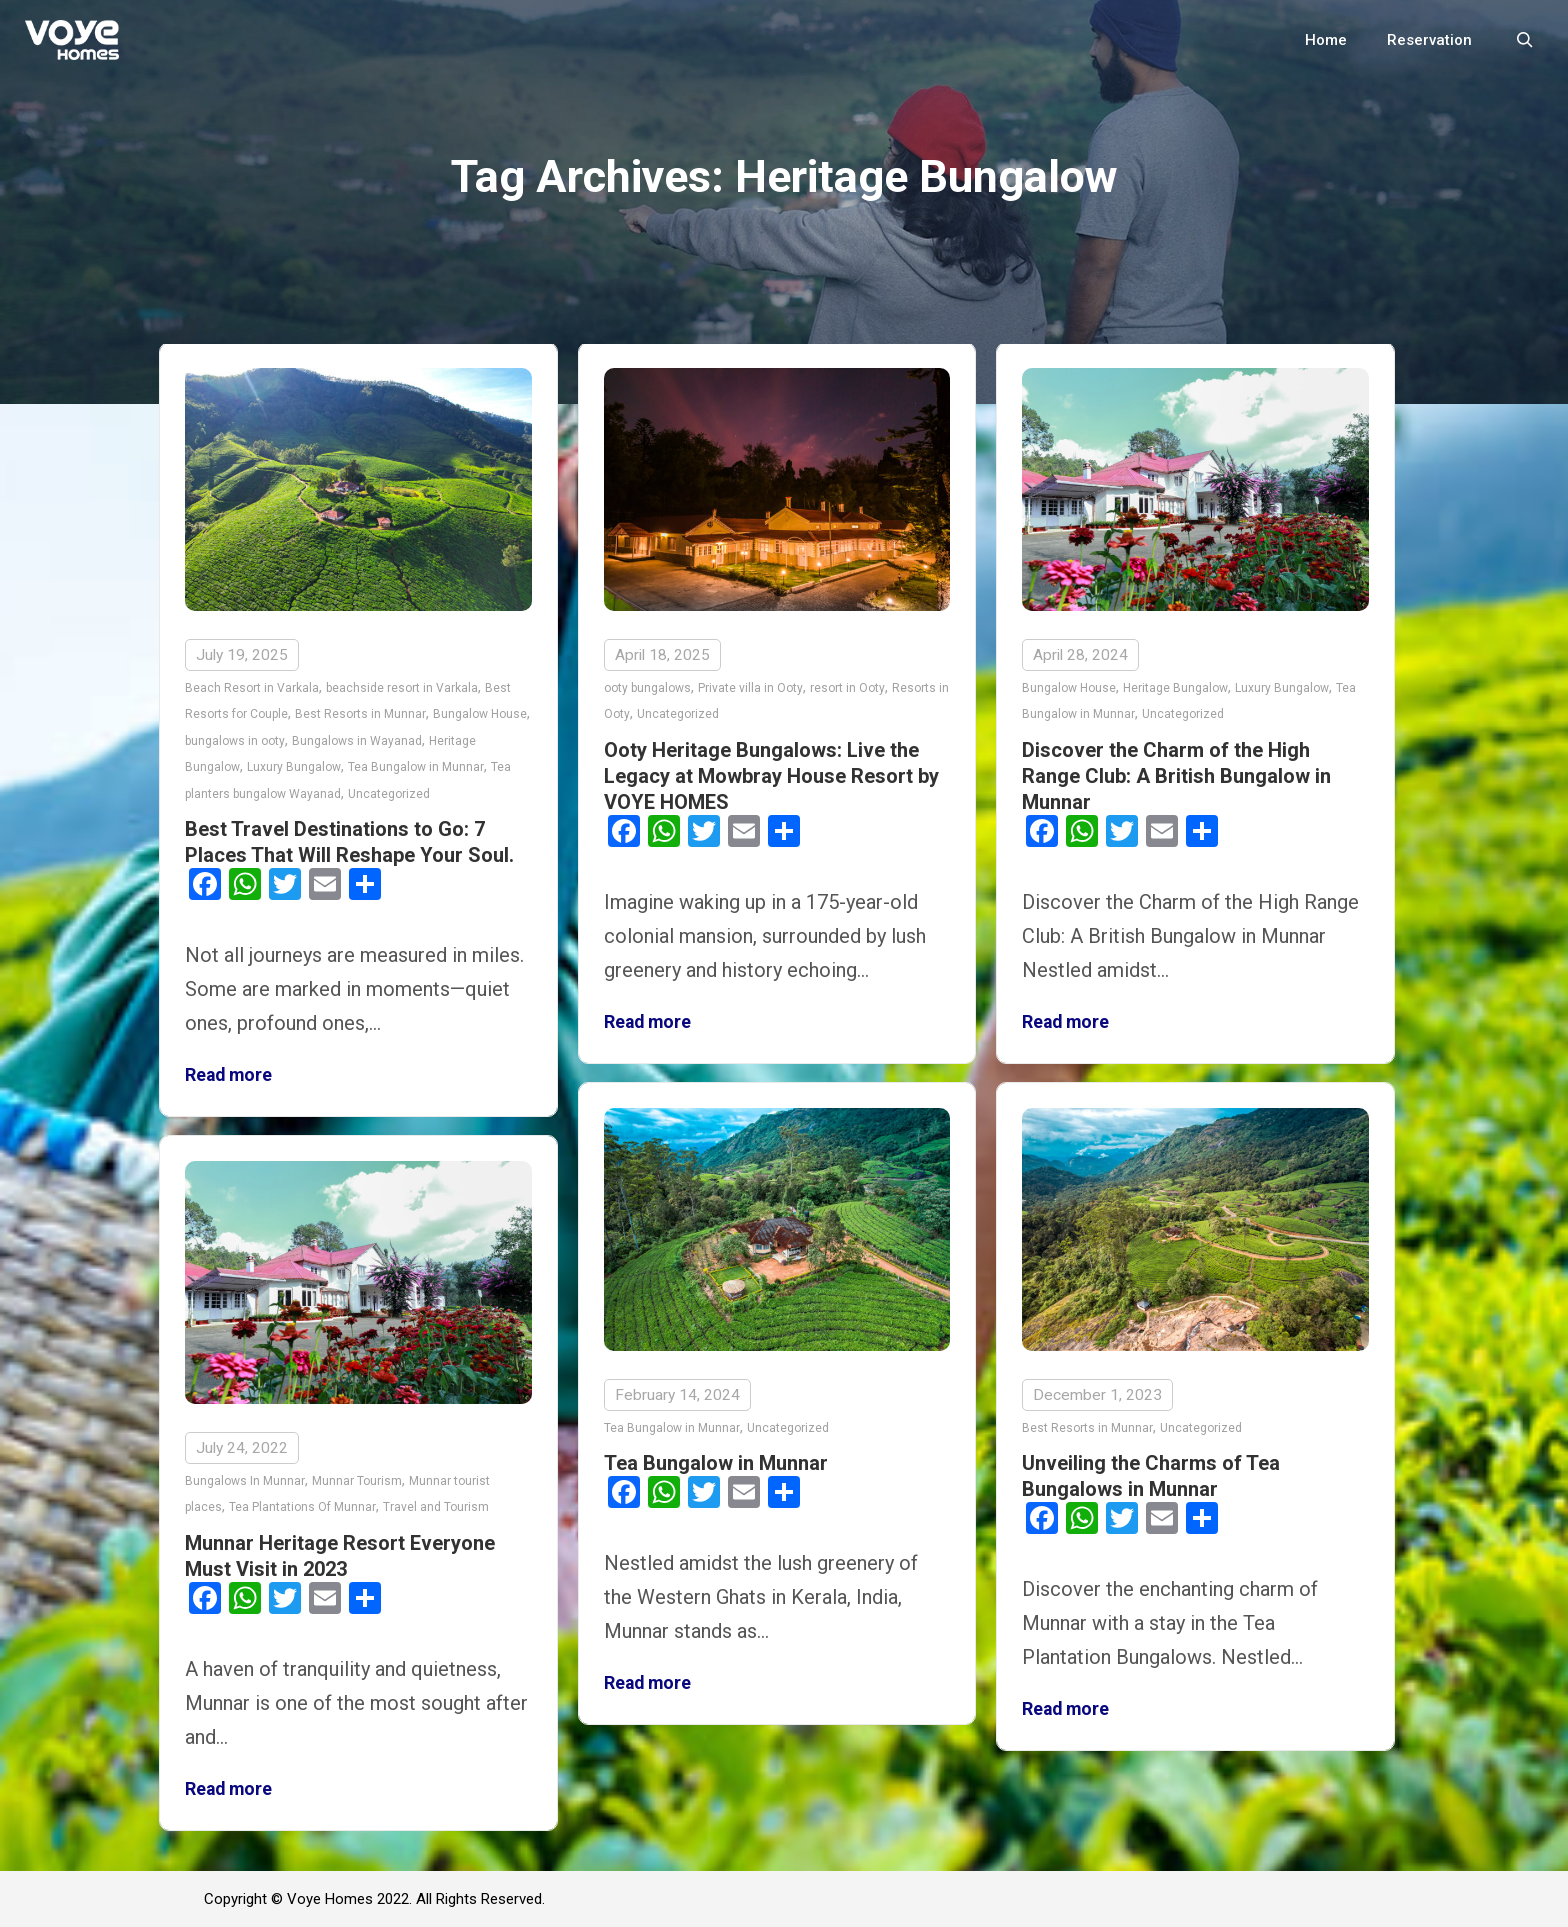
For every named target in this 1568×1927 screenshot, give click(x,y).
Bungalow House (480, 714)
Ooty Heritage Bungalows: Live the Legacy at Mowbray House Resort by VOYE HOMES (771, 776)
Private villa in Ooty (750, 688)
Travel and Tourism (436, 1503)
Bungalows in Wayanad (357, 741)
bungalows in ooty (235, 741)
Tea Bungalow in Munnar (416, 767)
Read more (228, 1075)
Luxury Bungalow (294, 767)
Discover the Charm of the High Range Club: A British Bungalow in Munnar (1176, 776)
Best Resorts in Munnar (360, 714)
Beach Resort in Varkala (252, 688)
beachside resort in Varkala (402, 688)
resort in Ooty (847, 688)
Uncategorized (389, 794)
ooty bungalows (647, 688)
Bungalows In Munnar (245, 1477)
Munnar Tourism (357, 1477)
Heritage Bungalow (1175, 688)
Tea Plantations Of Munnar (302, 1503)
